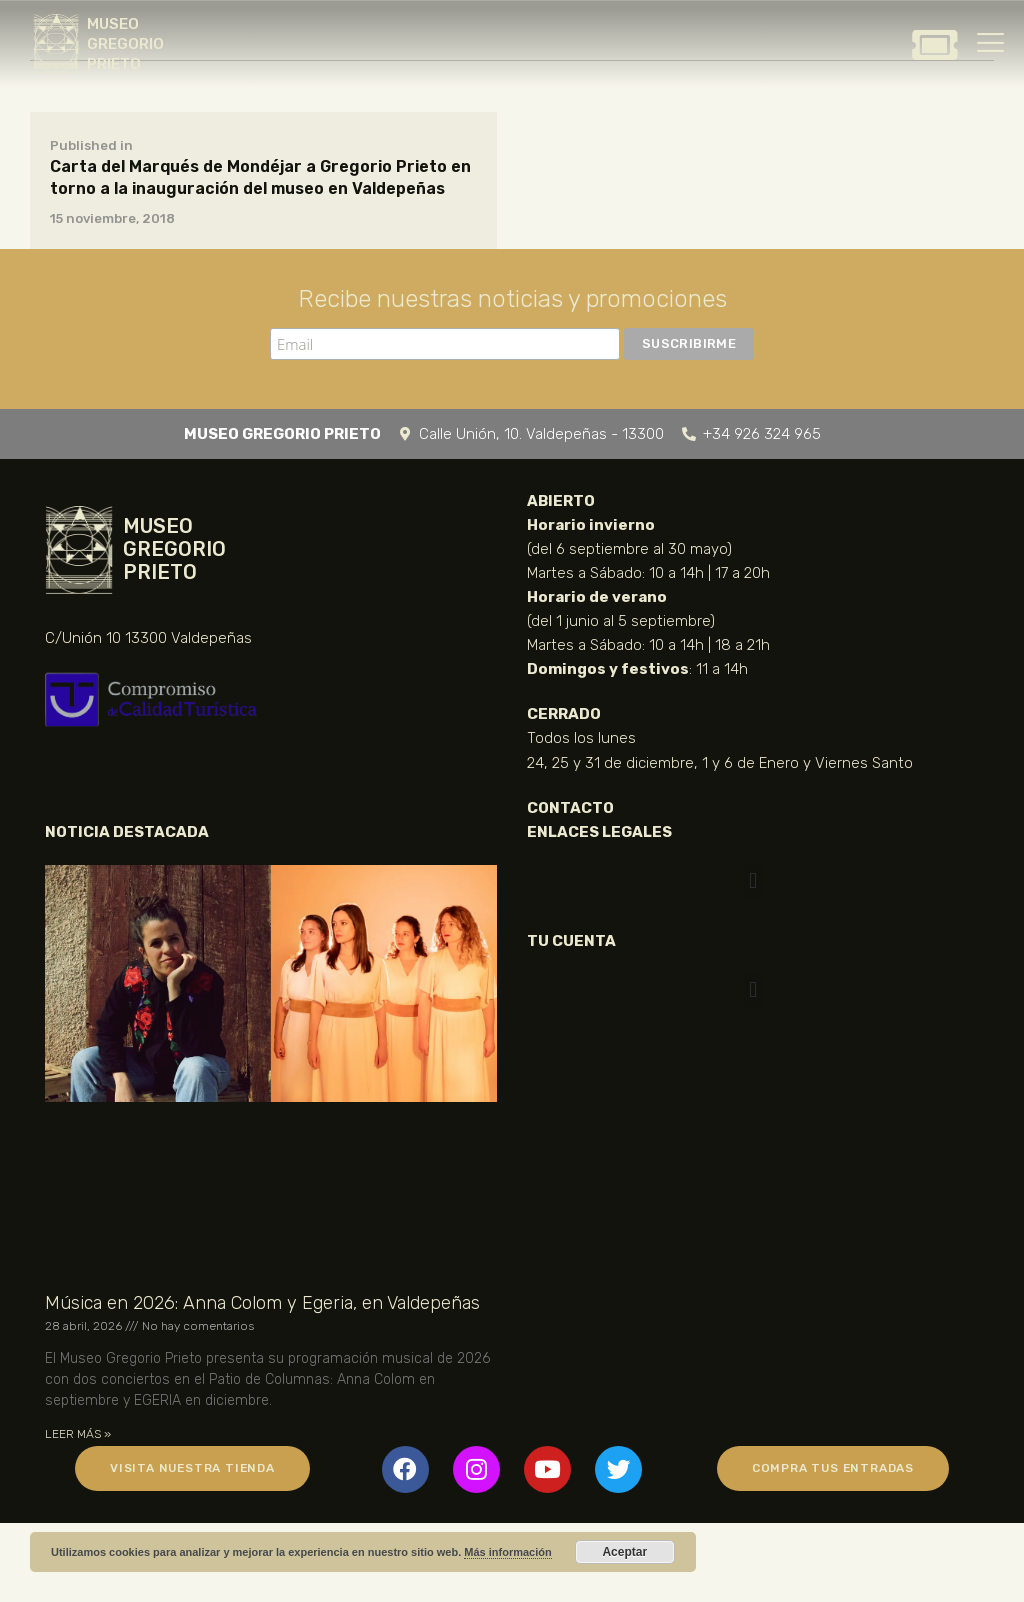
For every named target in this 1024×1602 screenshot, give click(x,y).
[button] (752, 881)
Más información (507, 1552)
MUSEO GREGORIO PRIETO (125, 44)
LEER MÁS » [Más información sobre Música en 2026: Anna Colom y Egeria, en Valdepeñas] (78, 1434)
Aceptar (624, 1552)
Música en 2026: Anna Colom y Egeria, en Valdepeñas (262, 1303)
